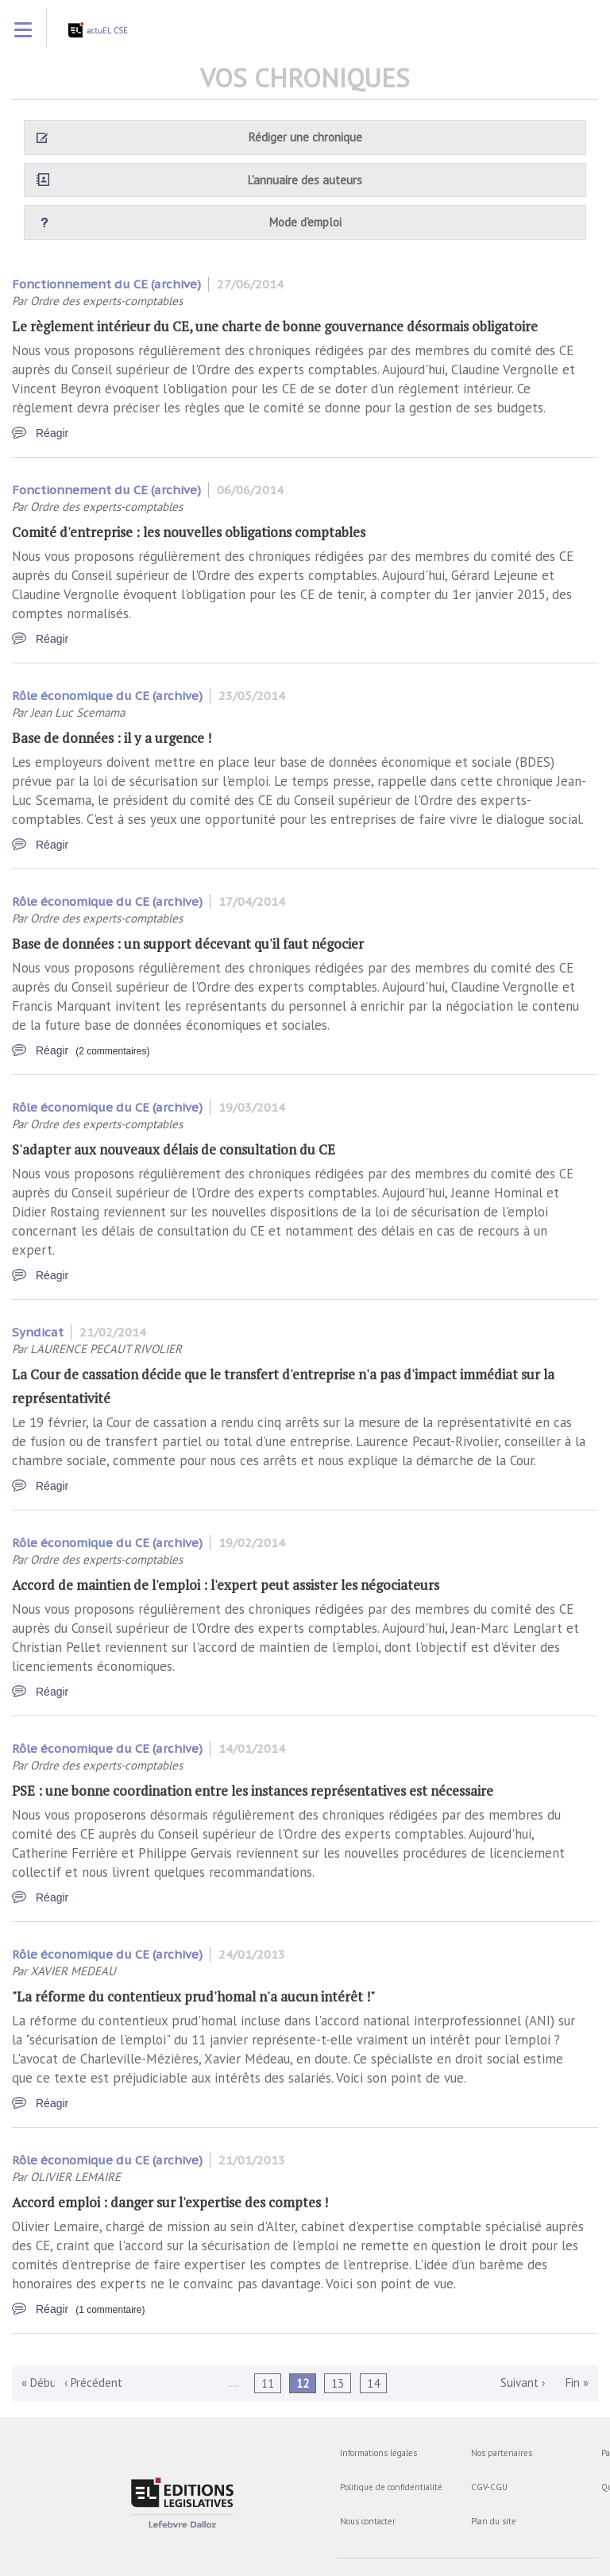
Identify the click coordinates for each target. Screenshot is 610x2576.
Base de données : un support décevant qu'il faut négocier (188, 943)
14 (373, 2383)
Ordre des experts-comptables (106, 300)
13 (337, 2383)
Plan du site (493, 2521)
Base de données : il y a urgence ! (111, 738)
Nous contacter (368, 2521)
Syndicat (38, 1332)
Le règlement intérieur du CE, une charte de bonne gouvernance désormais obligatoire (275, 326)
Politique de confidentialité (391, 2487)
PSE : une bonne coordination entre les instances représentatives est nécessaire (252, 1790)
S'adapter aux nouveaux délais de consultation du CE (173, 1149)
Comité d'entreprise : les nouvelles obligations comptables (188, 532)
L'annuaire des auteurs (305, 180)
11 (267, 2383)
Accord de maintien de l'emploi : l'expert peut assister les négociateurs (225, 1585)
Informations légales (378, 2452)
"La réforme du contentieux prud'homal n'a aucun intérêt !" (193, 1996)
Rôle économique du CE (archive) (107, 695)
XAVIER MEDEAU (73, 1970)
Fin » (577, 2382)
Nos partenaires (501, 2452)
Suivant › (522, 2382)
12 (302, 2383)
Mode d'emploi (305, 222)
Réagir (52, 433)
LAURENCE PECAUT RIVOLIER (106, 1348)
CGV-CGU (489, 2487)
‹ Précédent (93, 2382)
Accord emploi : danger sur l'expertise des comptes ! (170, 2202)
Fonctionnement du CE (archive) (106, 284)
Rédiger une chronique (305, 137)
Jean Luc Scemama (77, 712)
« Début (41, 2382)
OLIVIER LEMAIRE (75, 2176)
